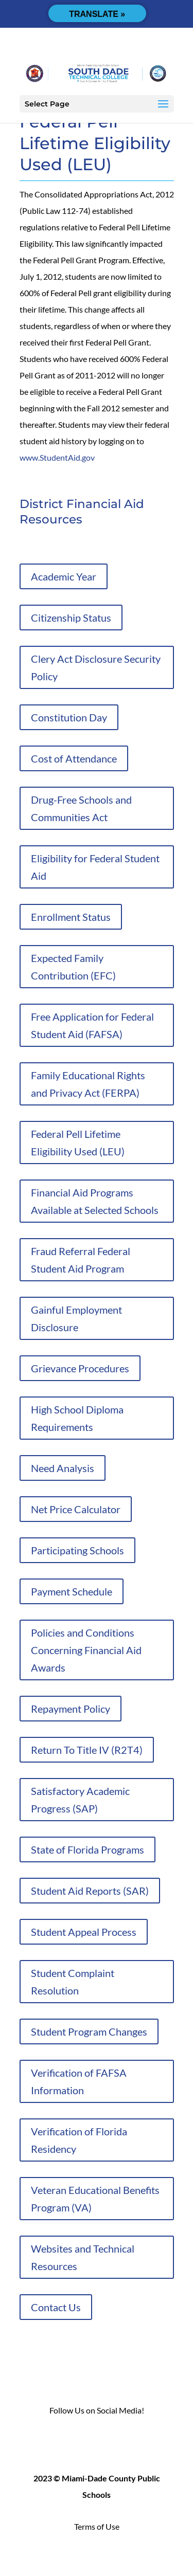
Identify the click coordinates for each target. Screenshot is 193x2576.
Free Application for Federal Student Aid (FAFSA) (92, 1025)
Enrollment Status (71, 917)
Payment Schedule (71, 1591)
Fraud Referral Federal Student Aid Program (80, 1260)
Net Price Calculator (75, 1509)
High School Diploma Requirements (77, 1418)
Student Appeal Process (83, 1932)
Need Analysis (62, 1468)
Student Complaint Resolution (72, 1982)
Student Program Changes (89, 2031)
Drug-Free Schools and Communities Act (81, 808)
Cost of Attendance (74, 758)
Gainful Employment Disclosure (76, 1318)
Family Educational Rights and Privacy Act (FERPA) (88, 1084)
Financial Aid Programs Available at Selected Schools (95, 1201)
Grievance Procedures (80, 1368)
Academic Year (63, 576)
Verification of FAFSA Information (79, 2081)
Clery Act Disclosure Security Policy (96, 667)
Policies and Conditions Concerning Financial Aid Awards (86, 1650)
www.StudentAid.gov (57, 457)
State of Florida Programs (87, 1849)
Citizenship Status (71, 617)
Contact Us (56, 2307)
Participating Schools (77, 1550)
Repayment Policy (70, 1708)
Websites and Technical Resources (82, 2257)
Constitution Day (69, 717)
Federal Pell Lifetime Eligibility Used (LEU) (78, 1142)
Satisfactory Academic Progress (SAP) (80, 1800)
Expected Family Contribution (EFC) (73, 967)
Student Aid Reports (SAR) (90, 1890)
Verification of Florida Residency (79, 2140)
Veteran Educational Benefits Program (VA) (95, 2199)
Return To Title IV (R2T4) (87, 1750)
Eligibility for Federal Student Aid (95, 867)
